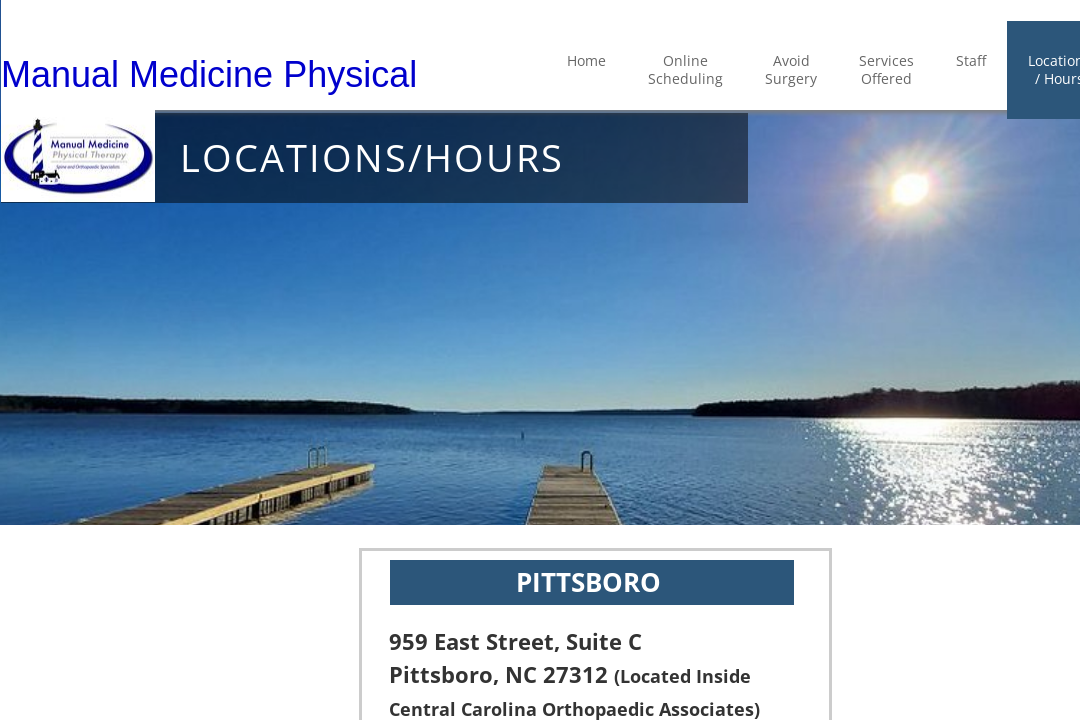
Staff (971, 60)
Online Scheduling (685, 69)
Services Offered (886, 69)
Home (586, 60)
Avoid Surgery (791, 69)
